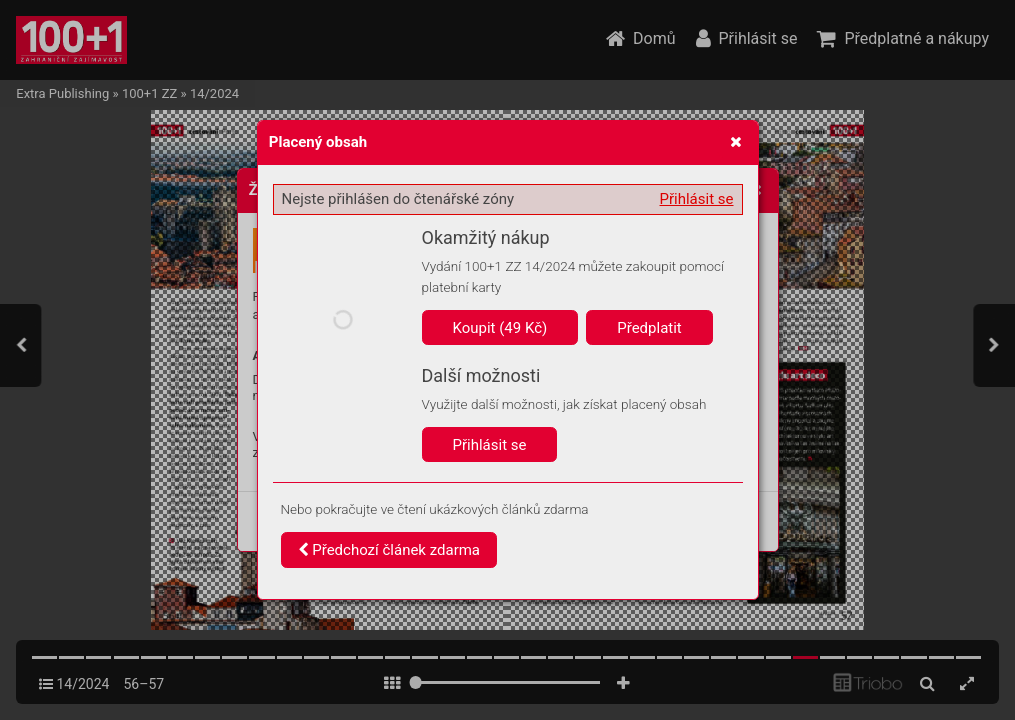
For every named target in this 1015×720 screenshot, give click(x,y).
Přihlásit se (697, 199)
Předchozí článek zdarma (389, 550)
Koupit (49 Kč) (500, 328)
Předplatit (649, 328)
